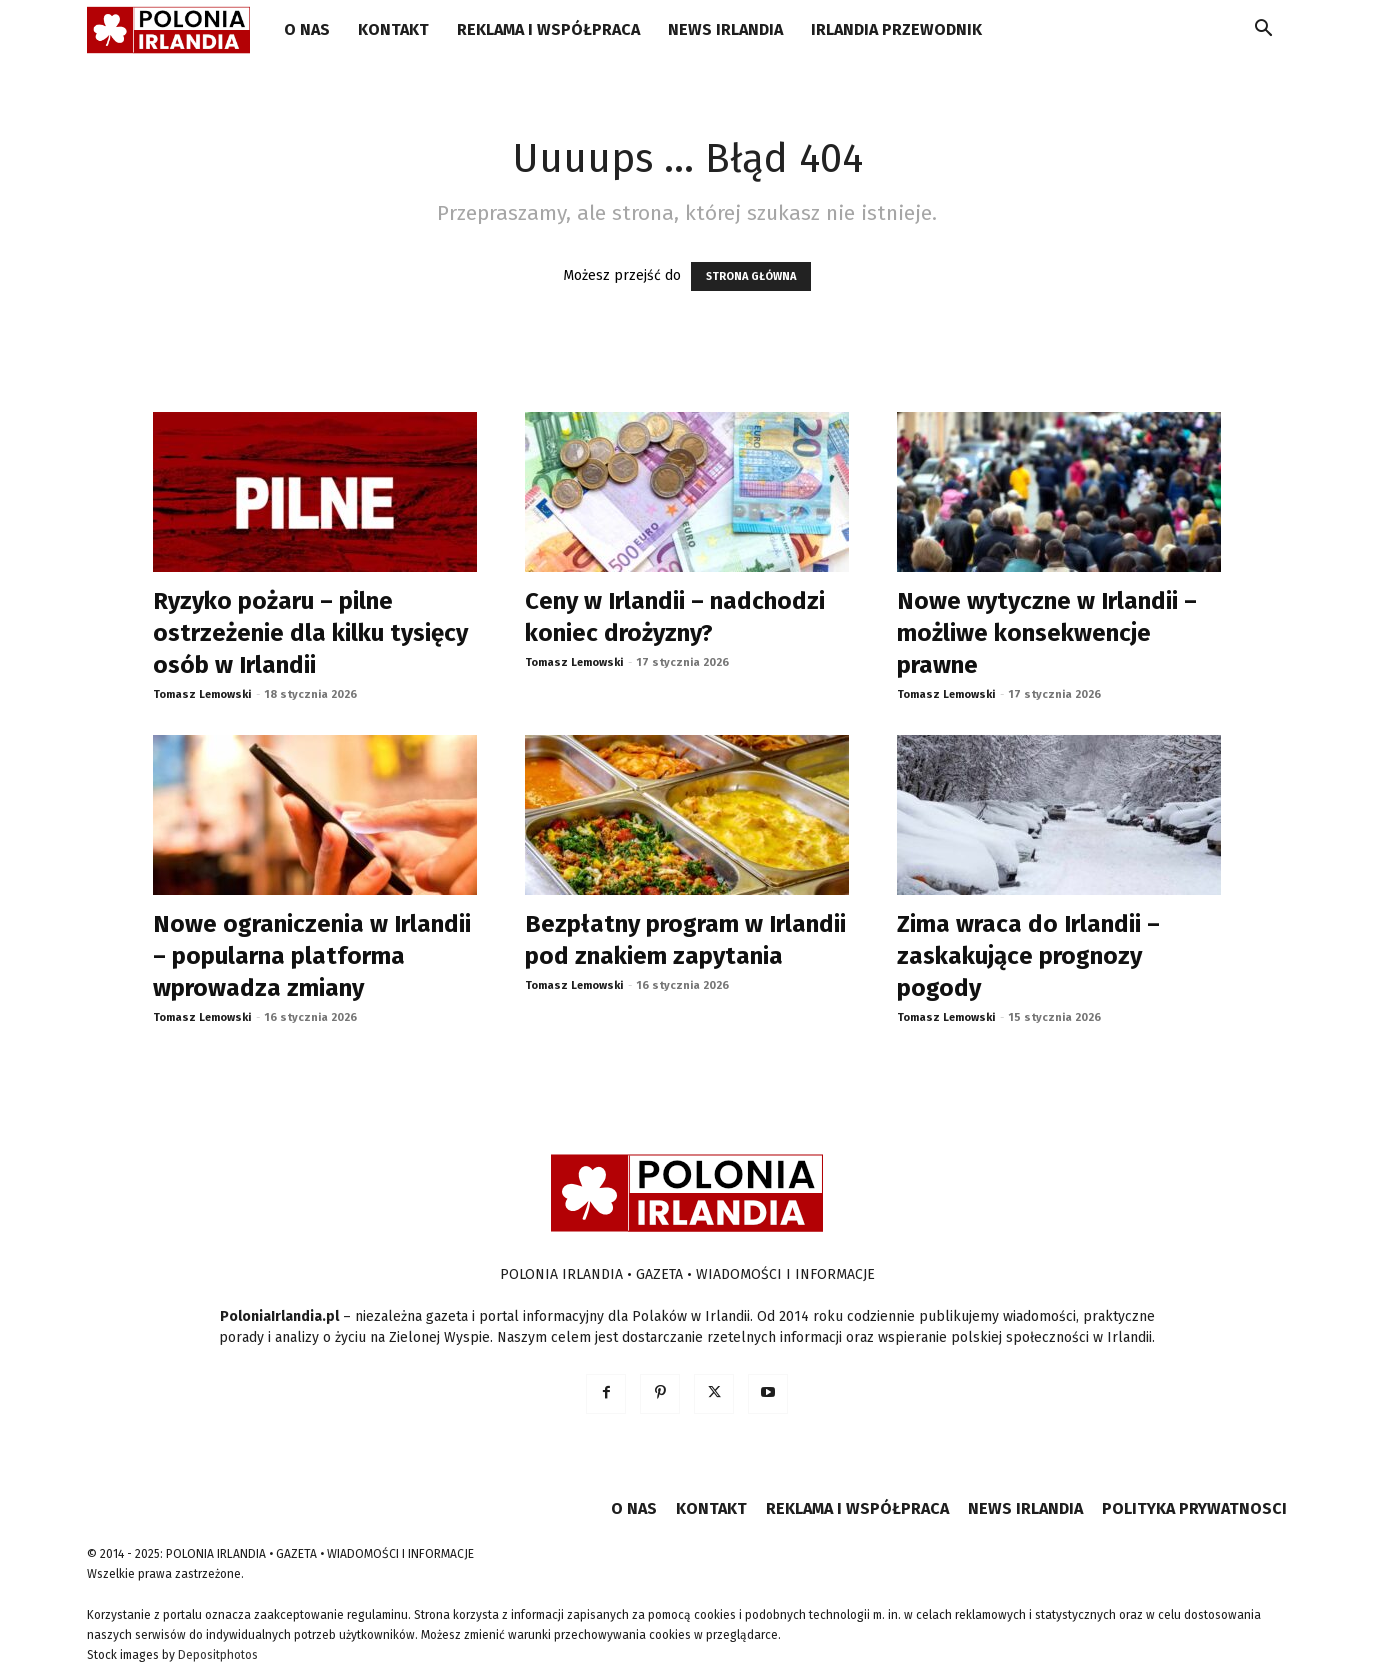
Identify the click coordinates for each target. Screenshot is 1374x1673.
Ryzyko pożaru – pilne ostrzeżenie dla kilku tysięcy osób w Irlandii (310, 633)
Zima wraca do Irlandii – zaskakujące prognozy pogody (1028, 956)
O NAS (307, 29)
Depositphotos (218, 1655)
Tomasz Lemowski (202, 694)
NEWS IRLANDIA (725, 29)
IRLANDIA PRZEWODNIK (896, 29)
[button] (1263, 31)
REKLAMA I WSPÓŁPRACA (548, 29)
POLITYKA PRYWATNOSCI (1194, 1508)
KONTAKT (393, 29)
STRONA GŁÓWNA (751, 276)
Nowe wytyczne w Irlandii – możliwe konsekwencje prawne (1047, 633)
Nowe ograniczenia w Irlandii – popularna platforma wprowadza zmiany (312, 956)
